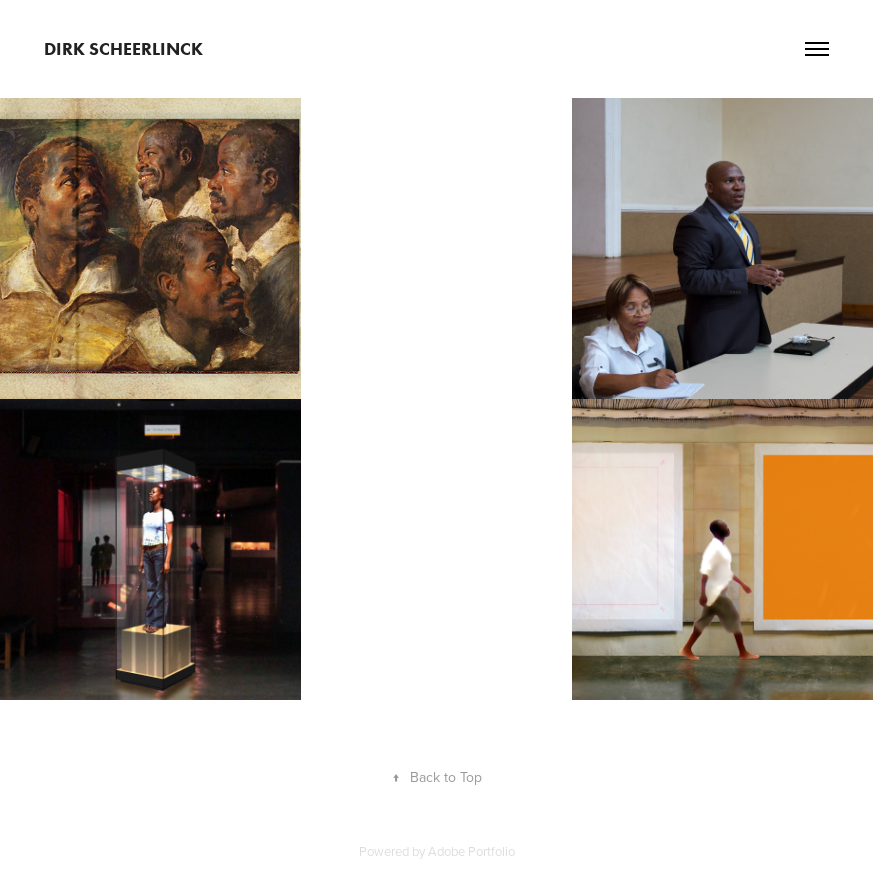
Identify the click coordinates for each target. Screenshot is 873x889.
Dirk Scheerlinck (123, 49)
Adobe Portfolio (471, 851)
